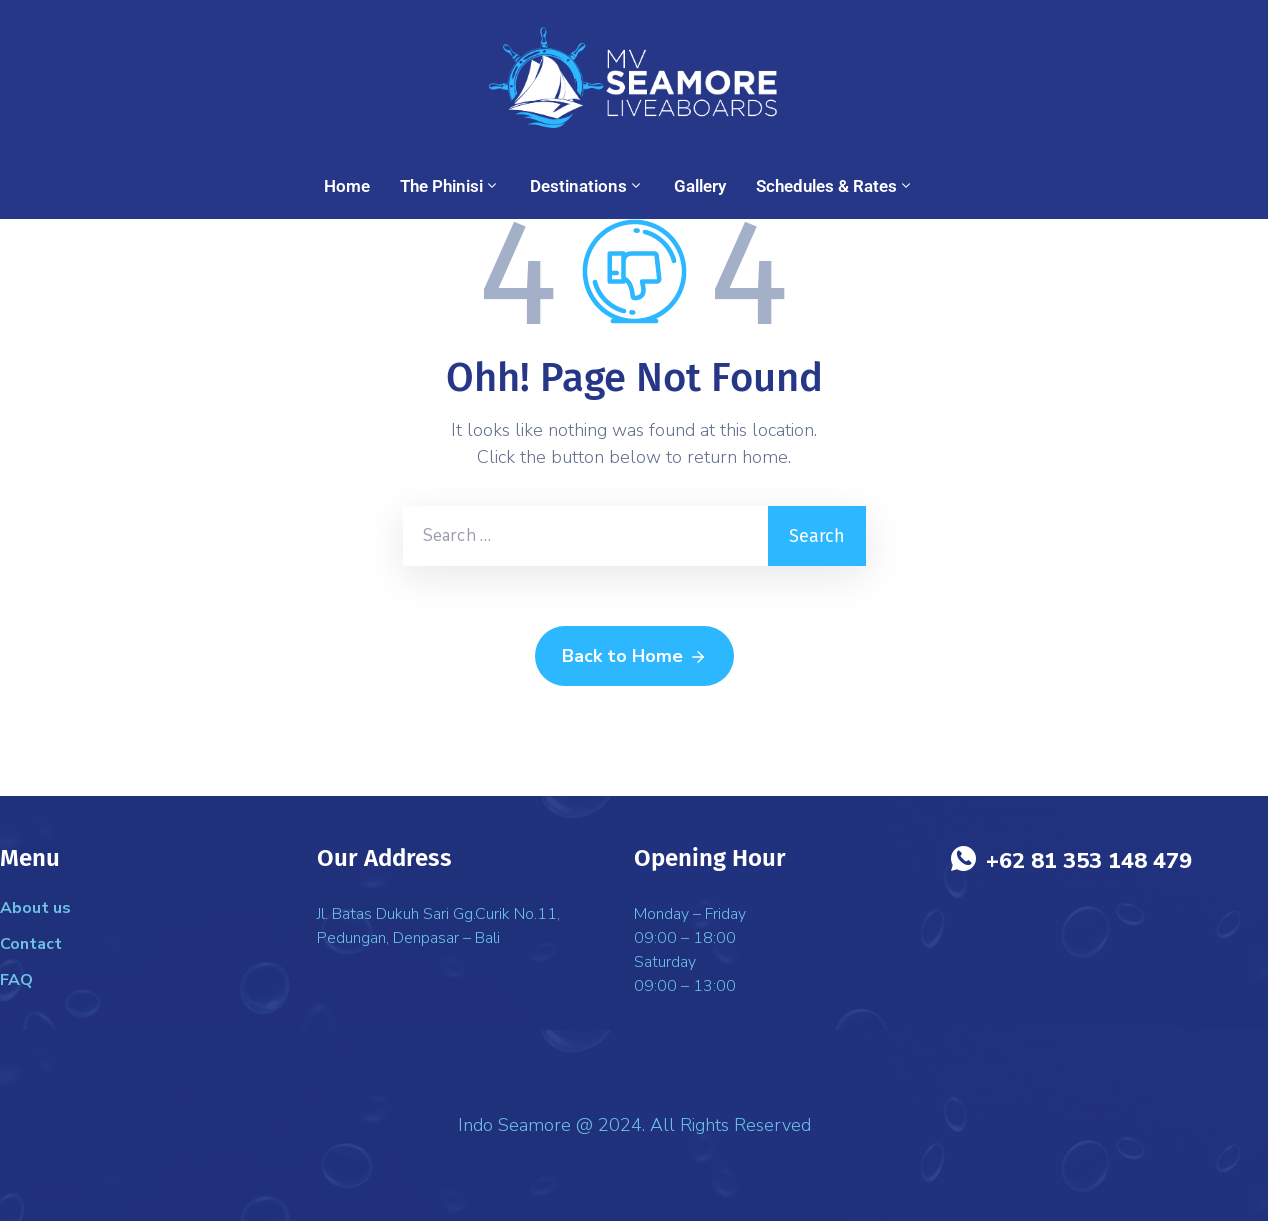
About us (35, 908)
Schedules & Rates (835, 186)
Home (347, 186)
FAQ (16, 980)
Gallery (700, 186)
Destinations (587, 186)
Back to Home (634, 657)
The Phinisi (450, 186)
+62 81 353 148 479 (1089, 861)
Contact (31, 944)
